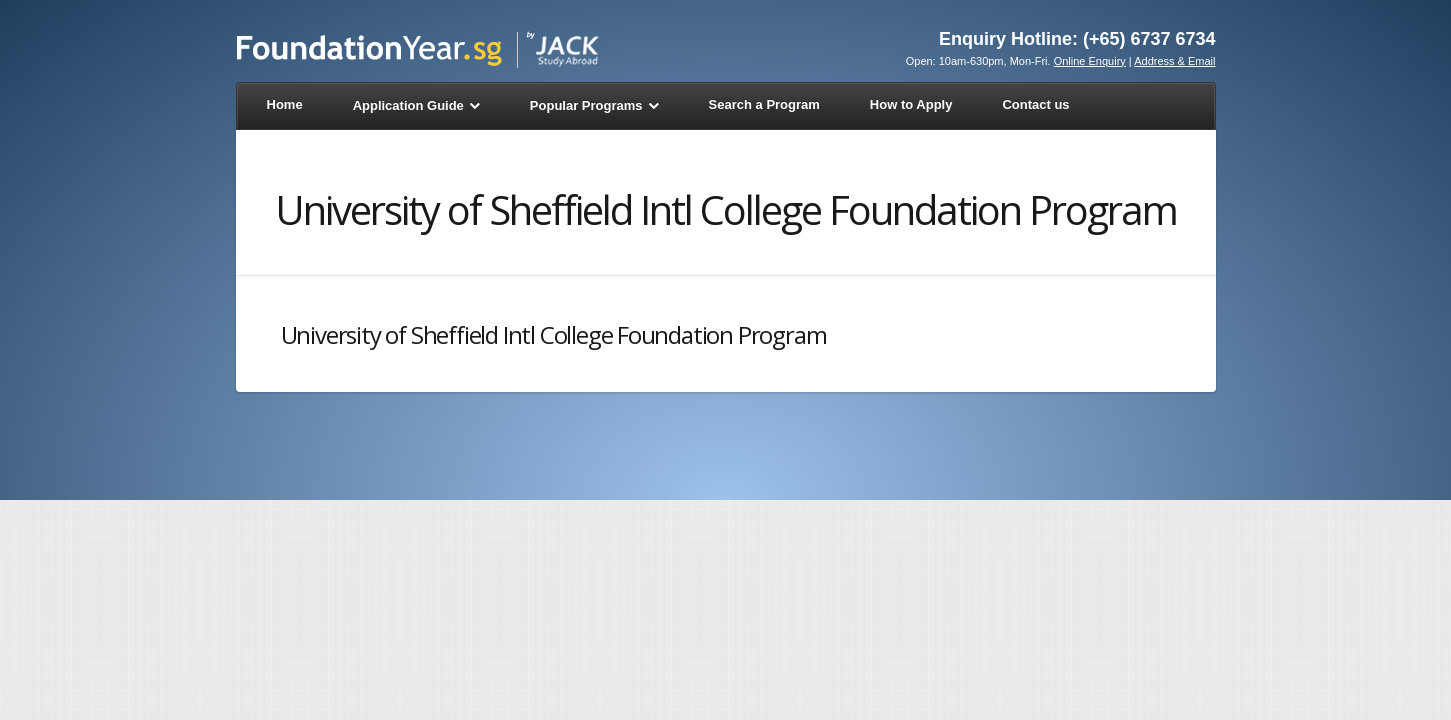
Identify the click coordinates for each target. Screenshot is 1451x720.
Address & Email (1174, 61)
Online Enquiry (1090, 61)
